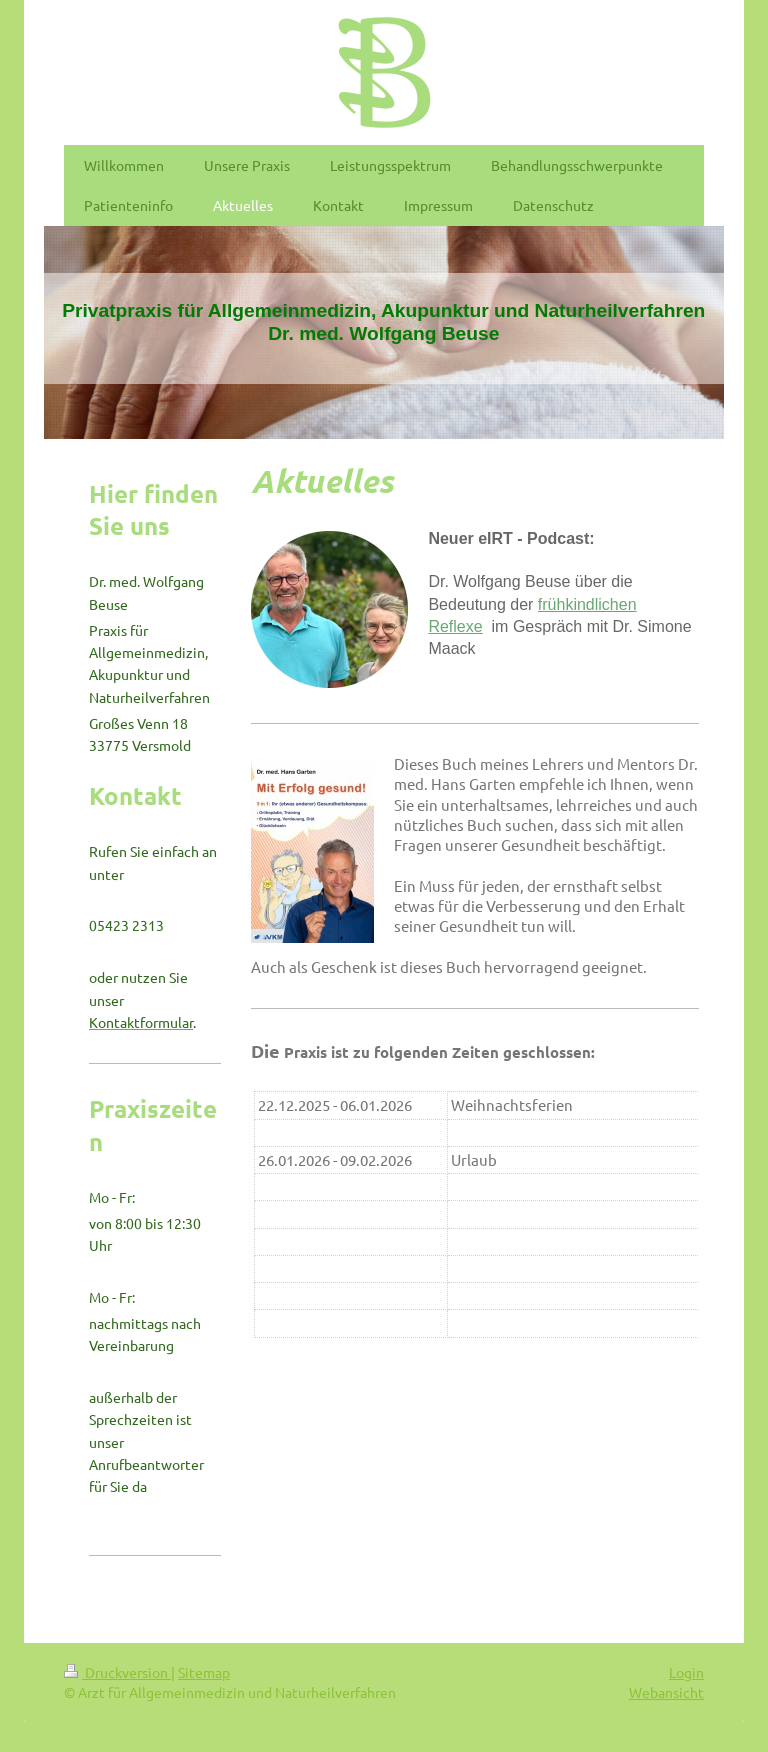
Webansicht (666, 1692)
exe (470, 626)
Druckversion (117, 1672)
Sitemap (204, 1672)
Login (686, 1672)
